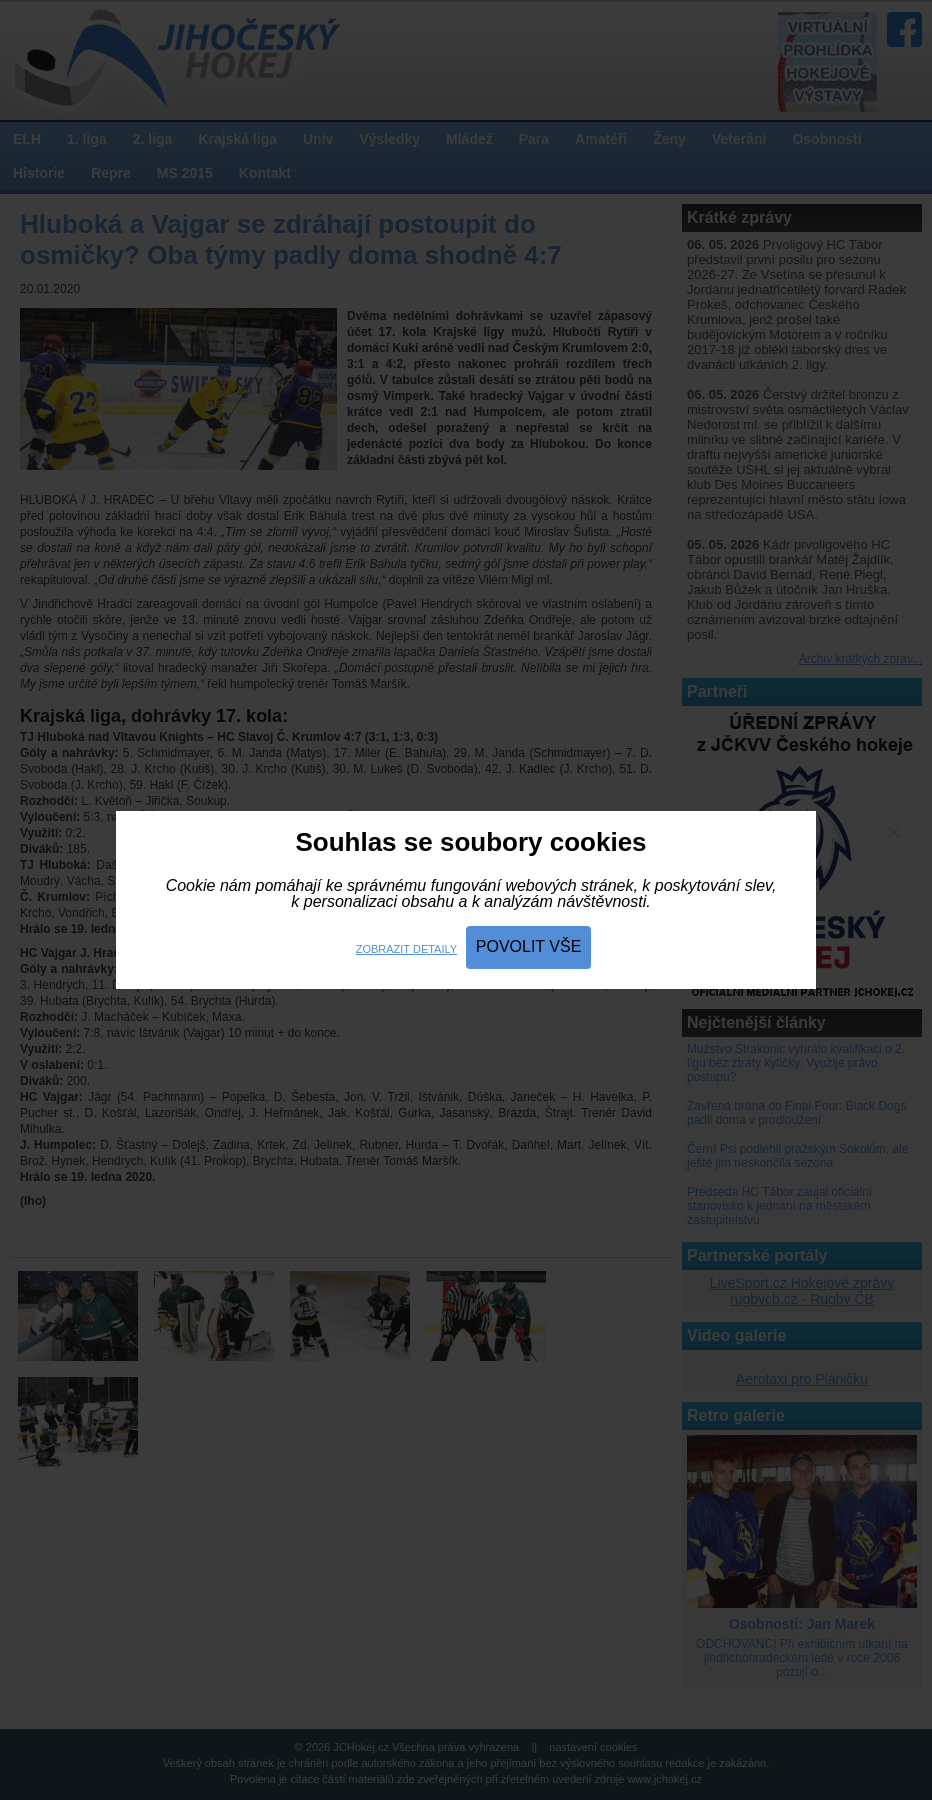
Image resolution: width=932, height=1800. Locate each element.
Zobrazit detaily (406, 949)
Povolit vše (529, 946)
